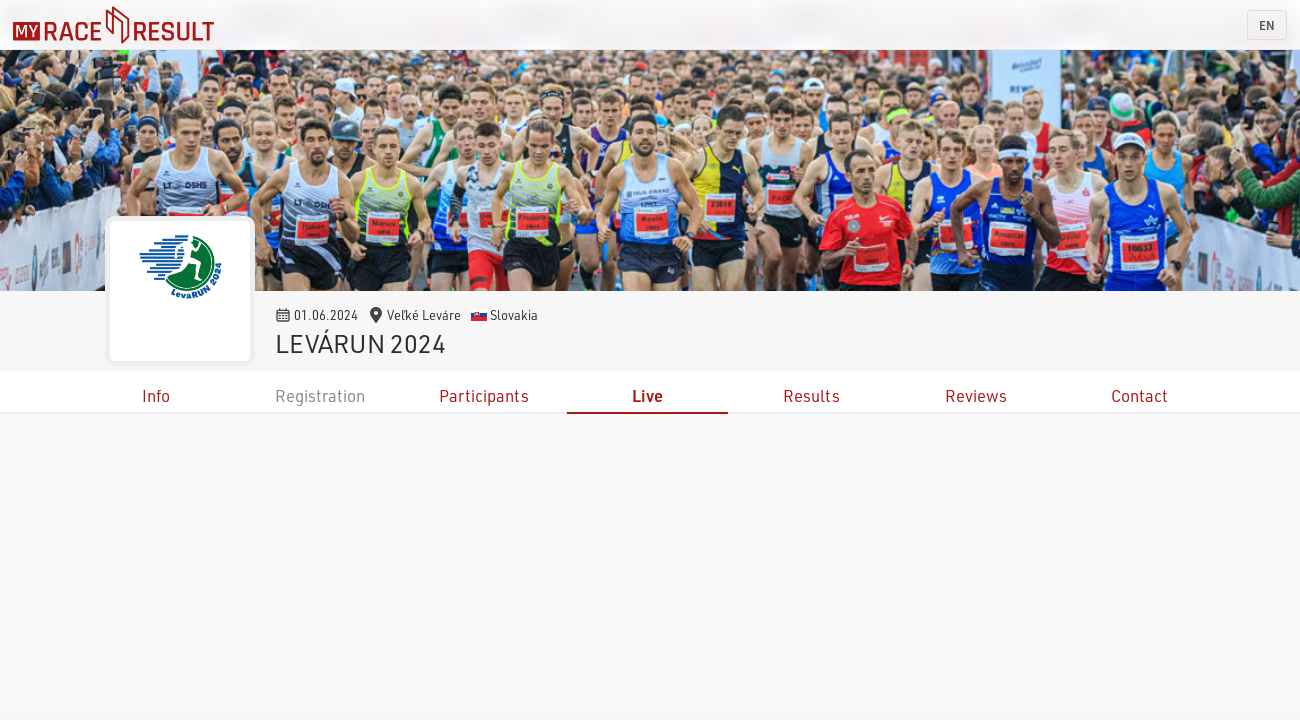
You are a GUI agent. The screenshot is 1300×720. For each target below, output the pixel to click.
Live (647, 395)
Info (156, 395)
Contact (1139, 395)
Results (811, 395)
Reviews (976, 395)
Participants (484, 395)
